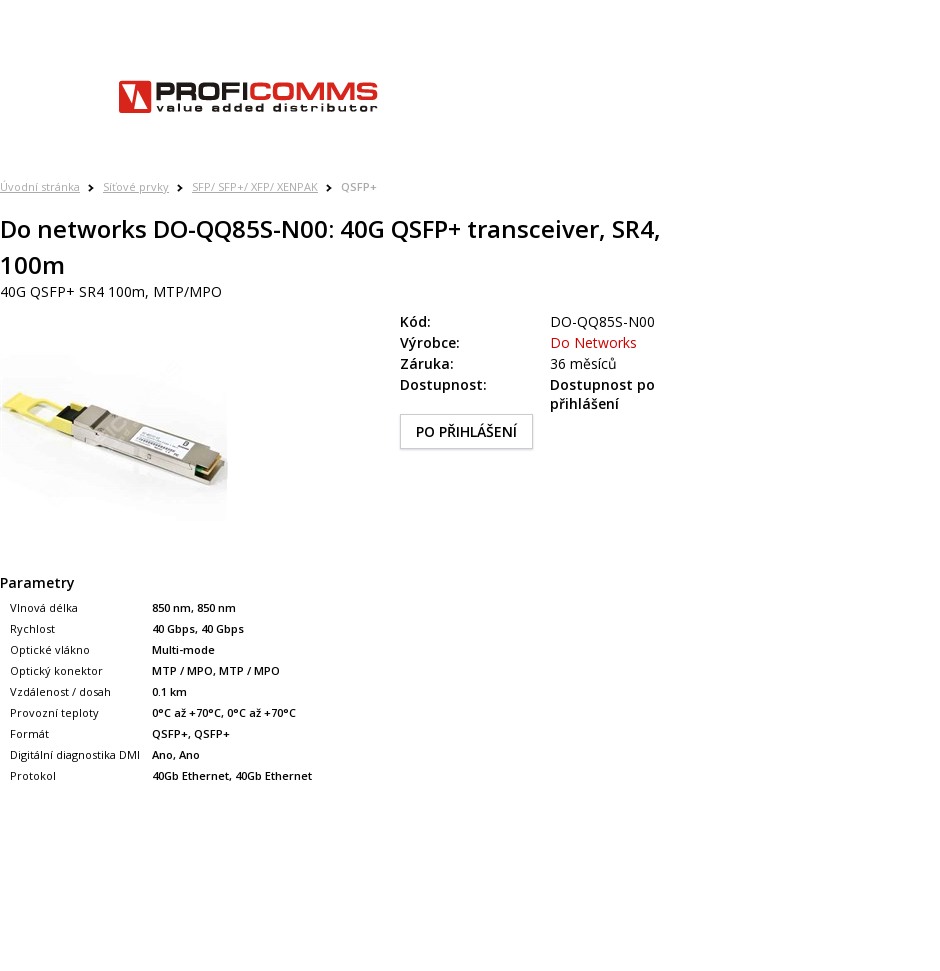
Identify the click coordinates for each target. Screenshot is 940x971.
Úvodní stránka (40, 186)
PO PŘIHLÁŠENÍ (466, 431)
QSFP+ (359, 186)
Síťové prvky (136, 186)
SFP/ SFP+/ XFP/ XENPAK (255, 186)
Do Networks (593, 342)
